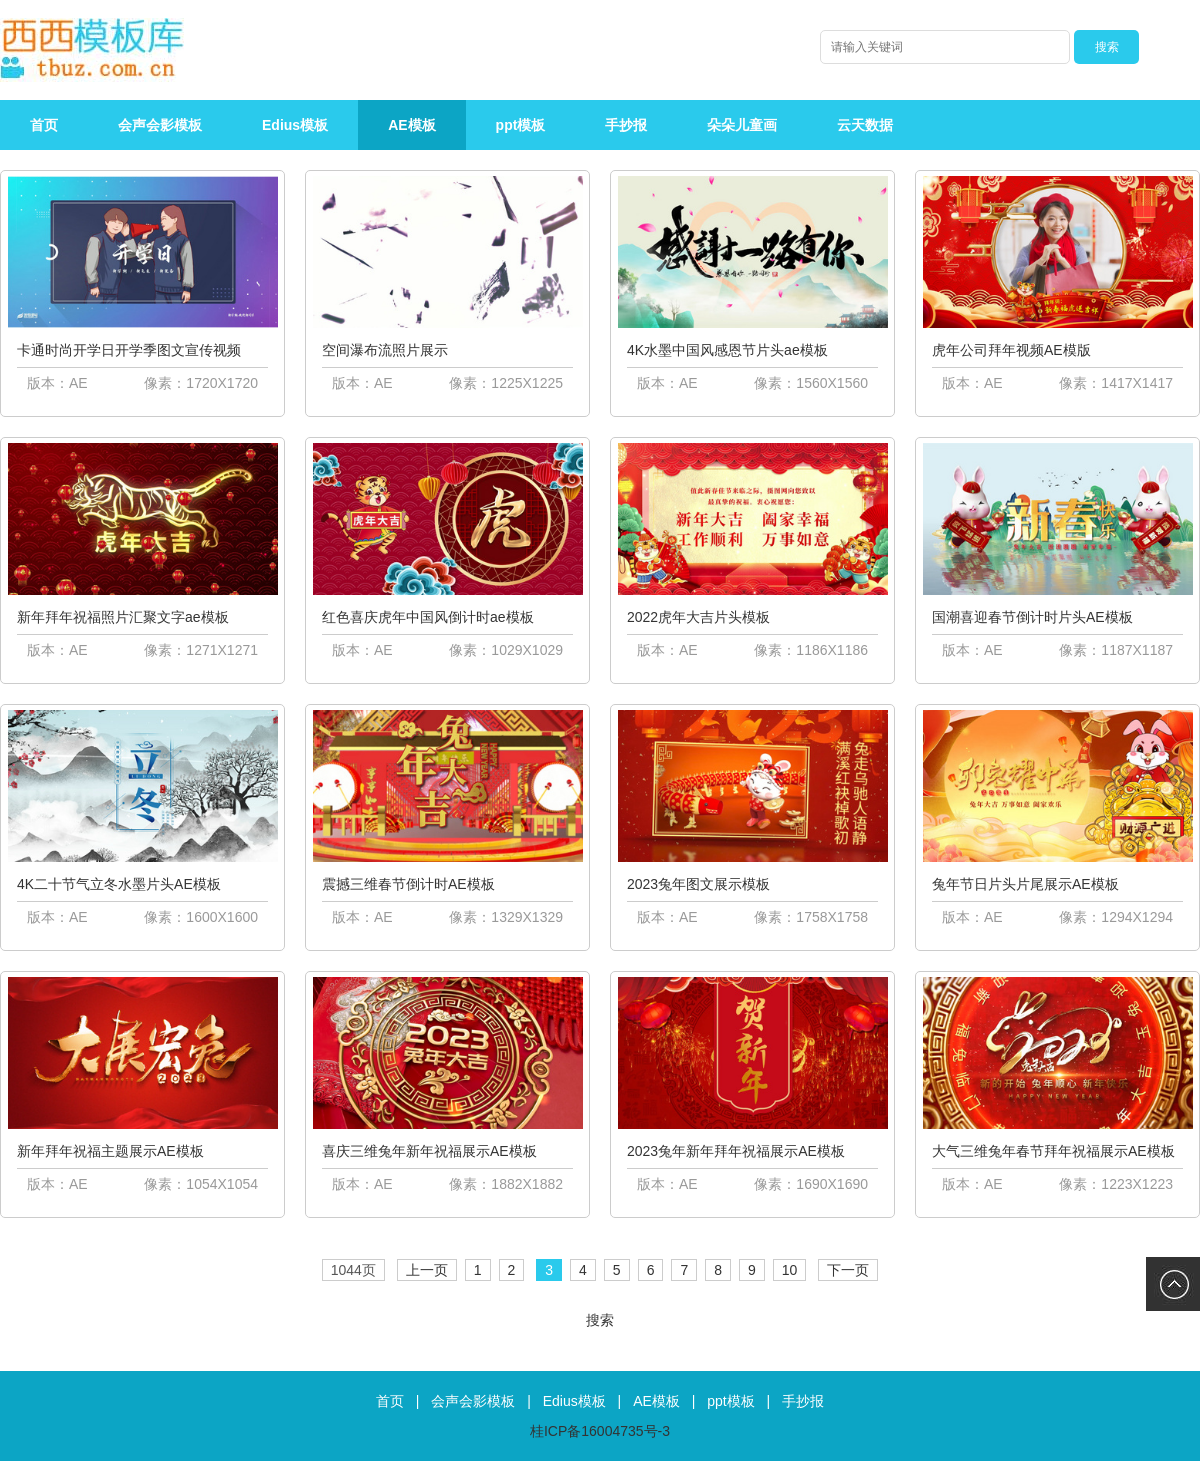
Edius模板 (295, 125)
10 (790, 1270)
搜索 (600, 1320)
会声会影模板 (160, 125)
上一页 (427, 1270)
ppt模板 (521, 125)
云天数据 (865, 125)
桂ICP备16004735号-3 (600, 1431)
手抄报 (626, 125)
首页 (44, 125)
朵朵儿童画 (742, 125)
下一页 (848, 1270)
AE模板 (411, 125)
